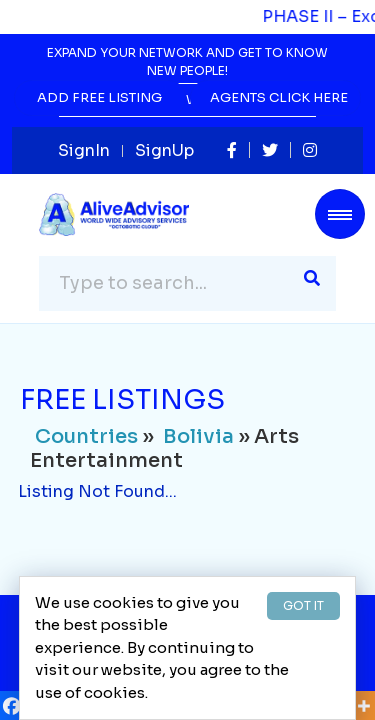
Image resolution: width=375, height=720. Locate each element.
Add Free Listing (99, 97)
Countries (86, 436)
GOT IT (303, 605)
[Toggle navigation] (340, 214)
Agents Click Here (279, 97)
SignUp (164, 150)
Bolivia (198, 436)
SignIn (84, 150)
